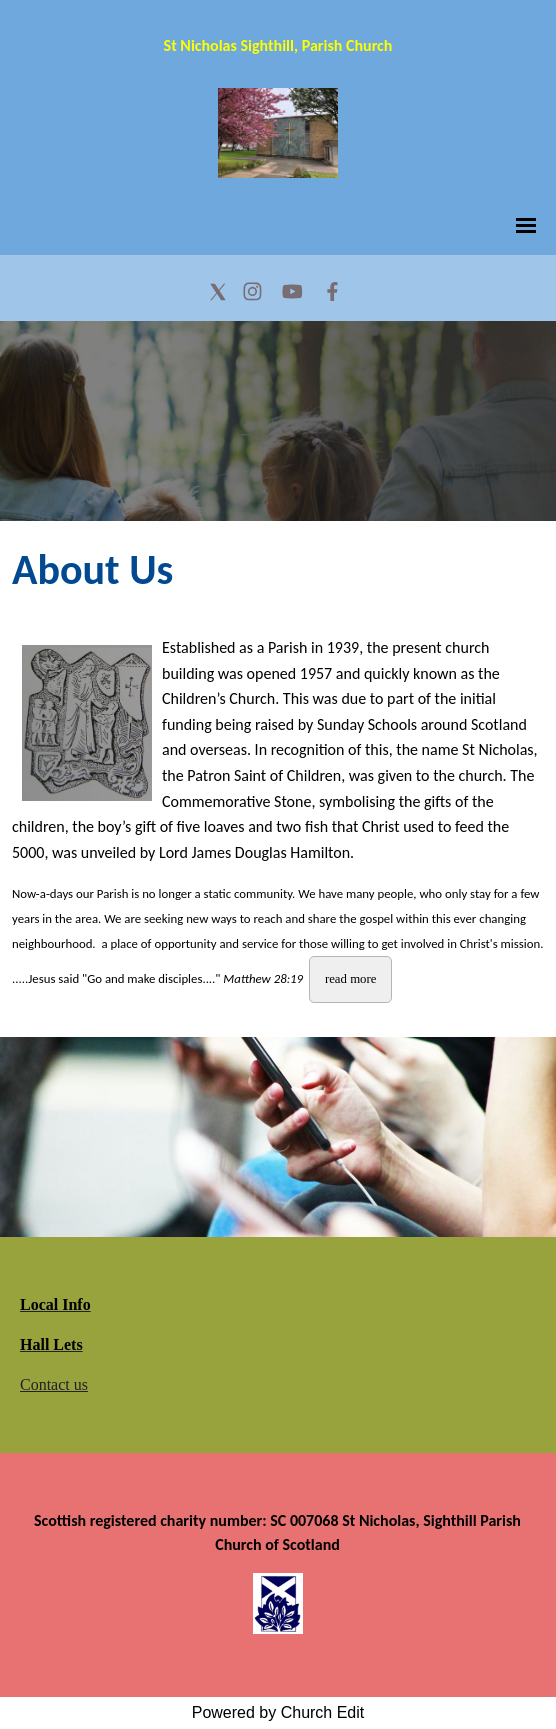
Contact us (54, 1384)
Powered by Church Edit (278, 1712)
